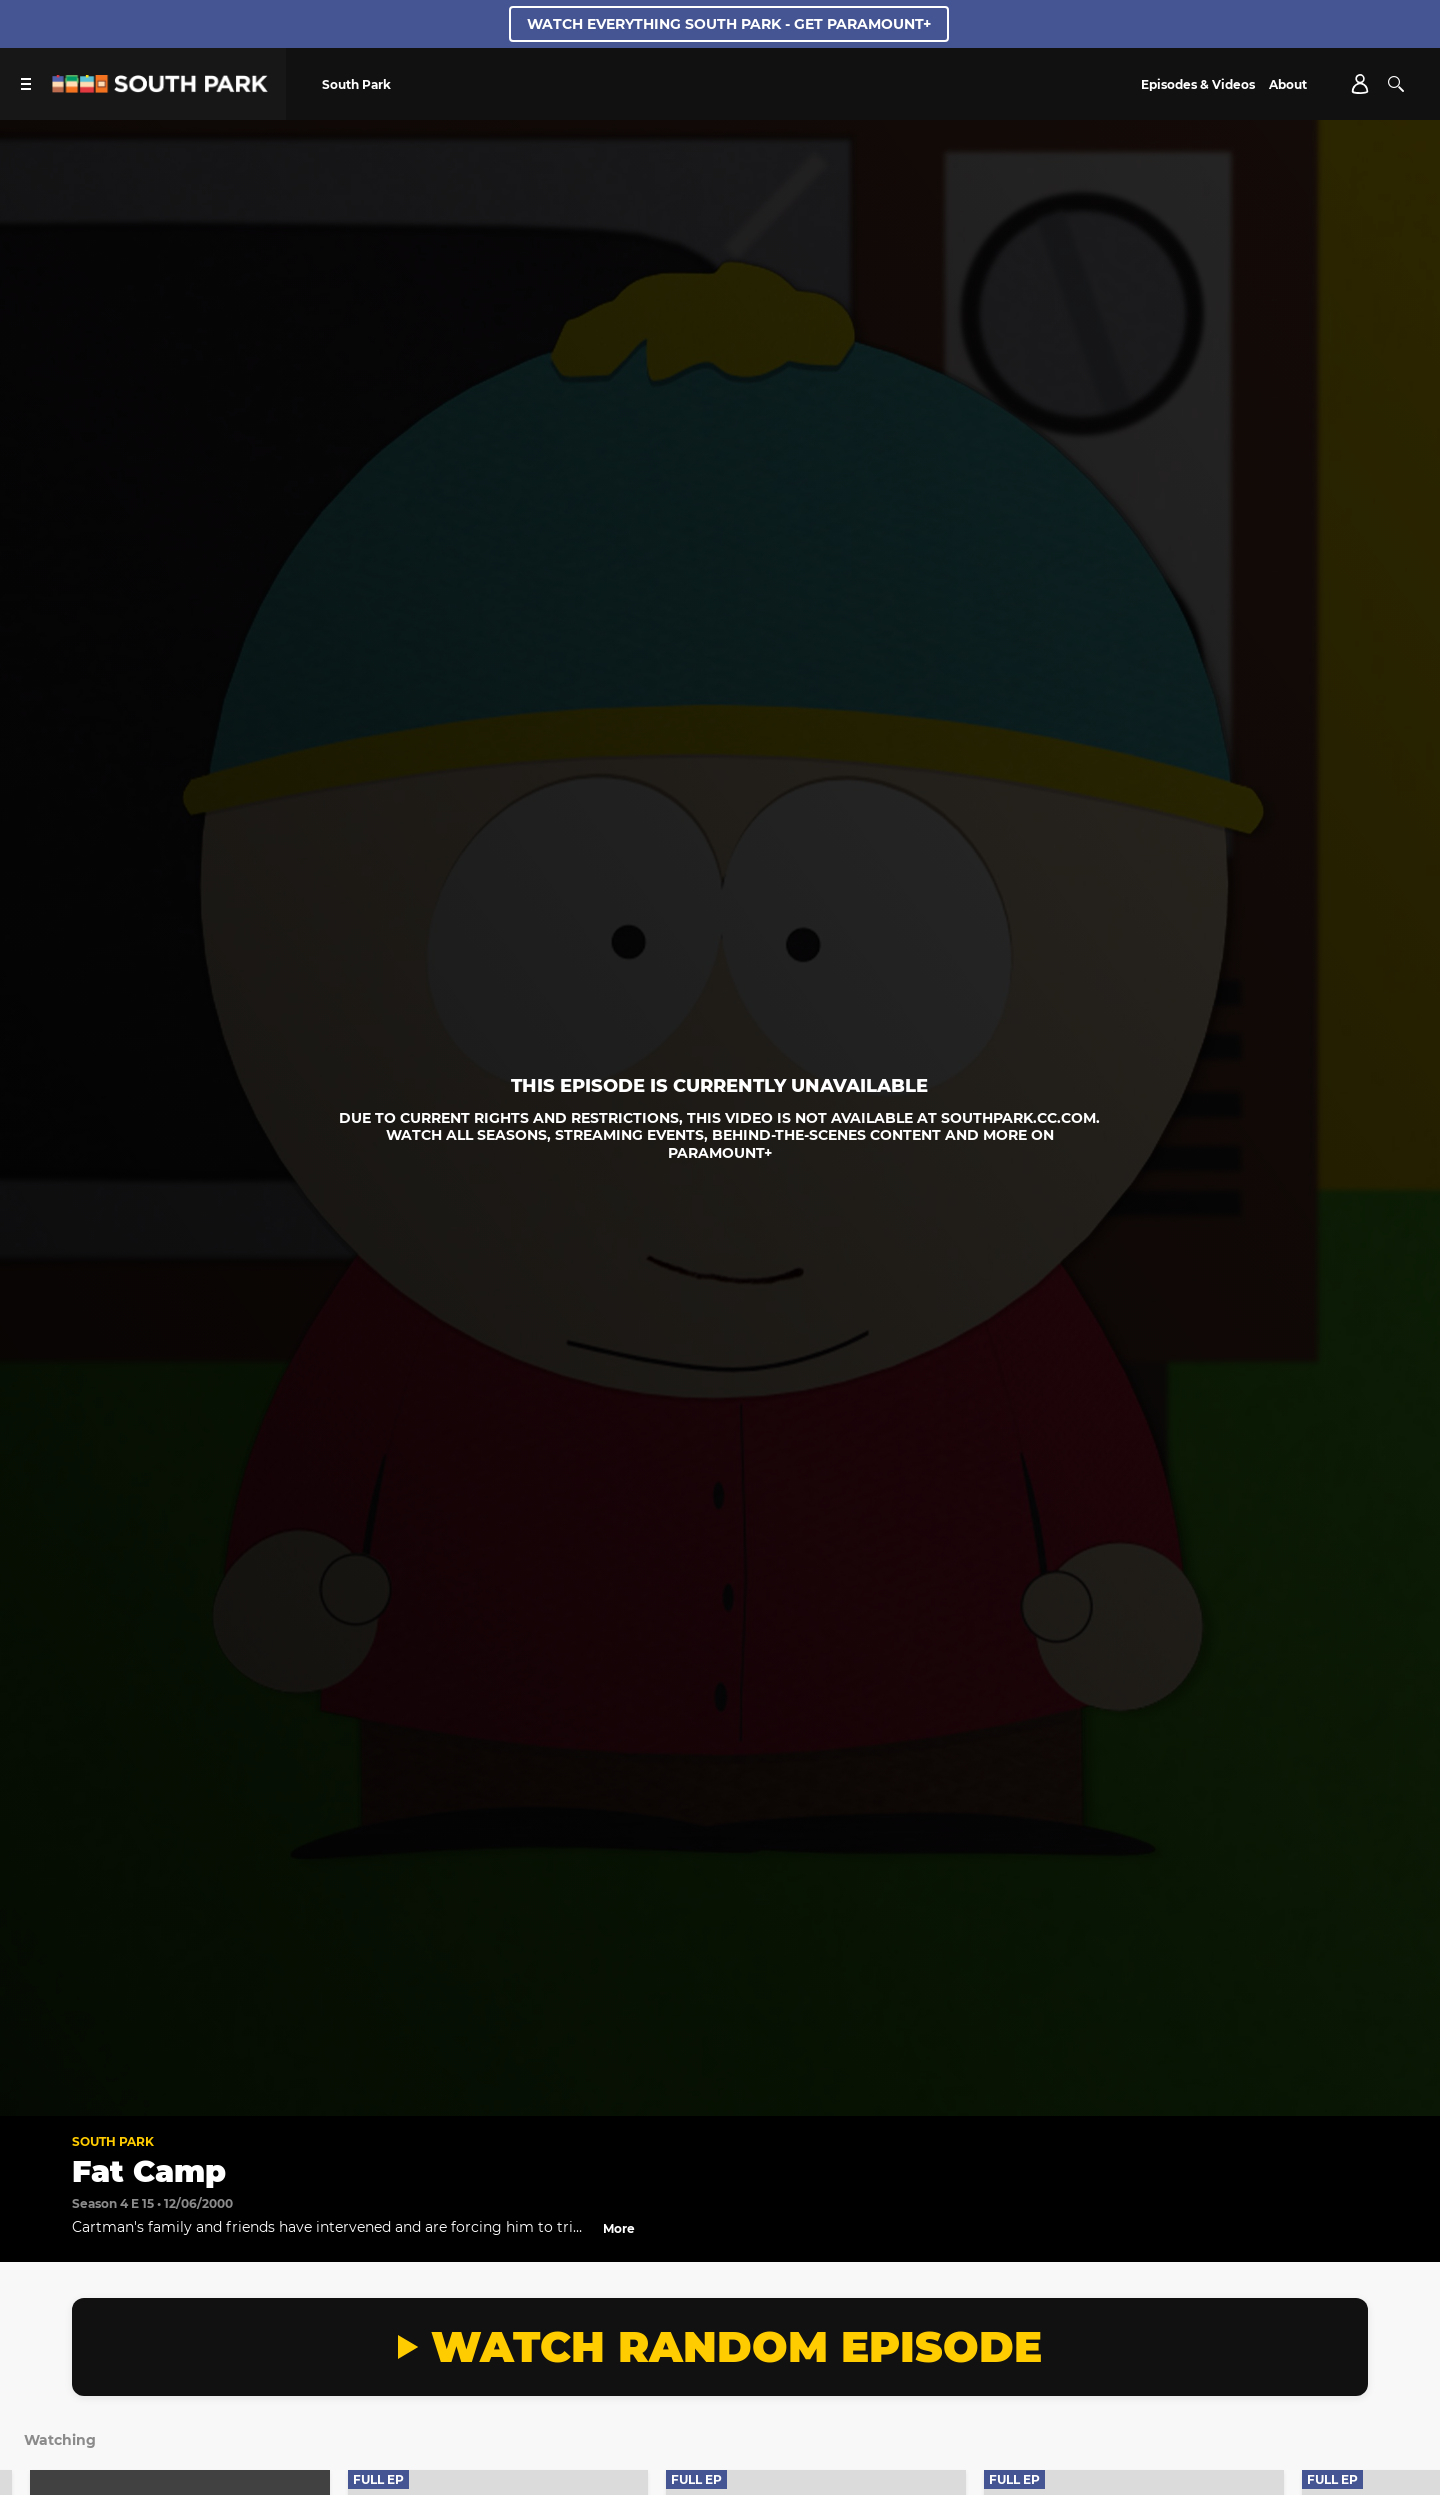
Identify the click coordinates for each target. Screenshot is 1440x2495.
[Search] (1396, 84)
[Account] (1360, 84)
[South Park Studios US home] (160, 87)
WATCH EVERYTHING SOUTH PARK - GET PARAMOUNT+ (729, 24)
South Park (113, 2141)
